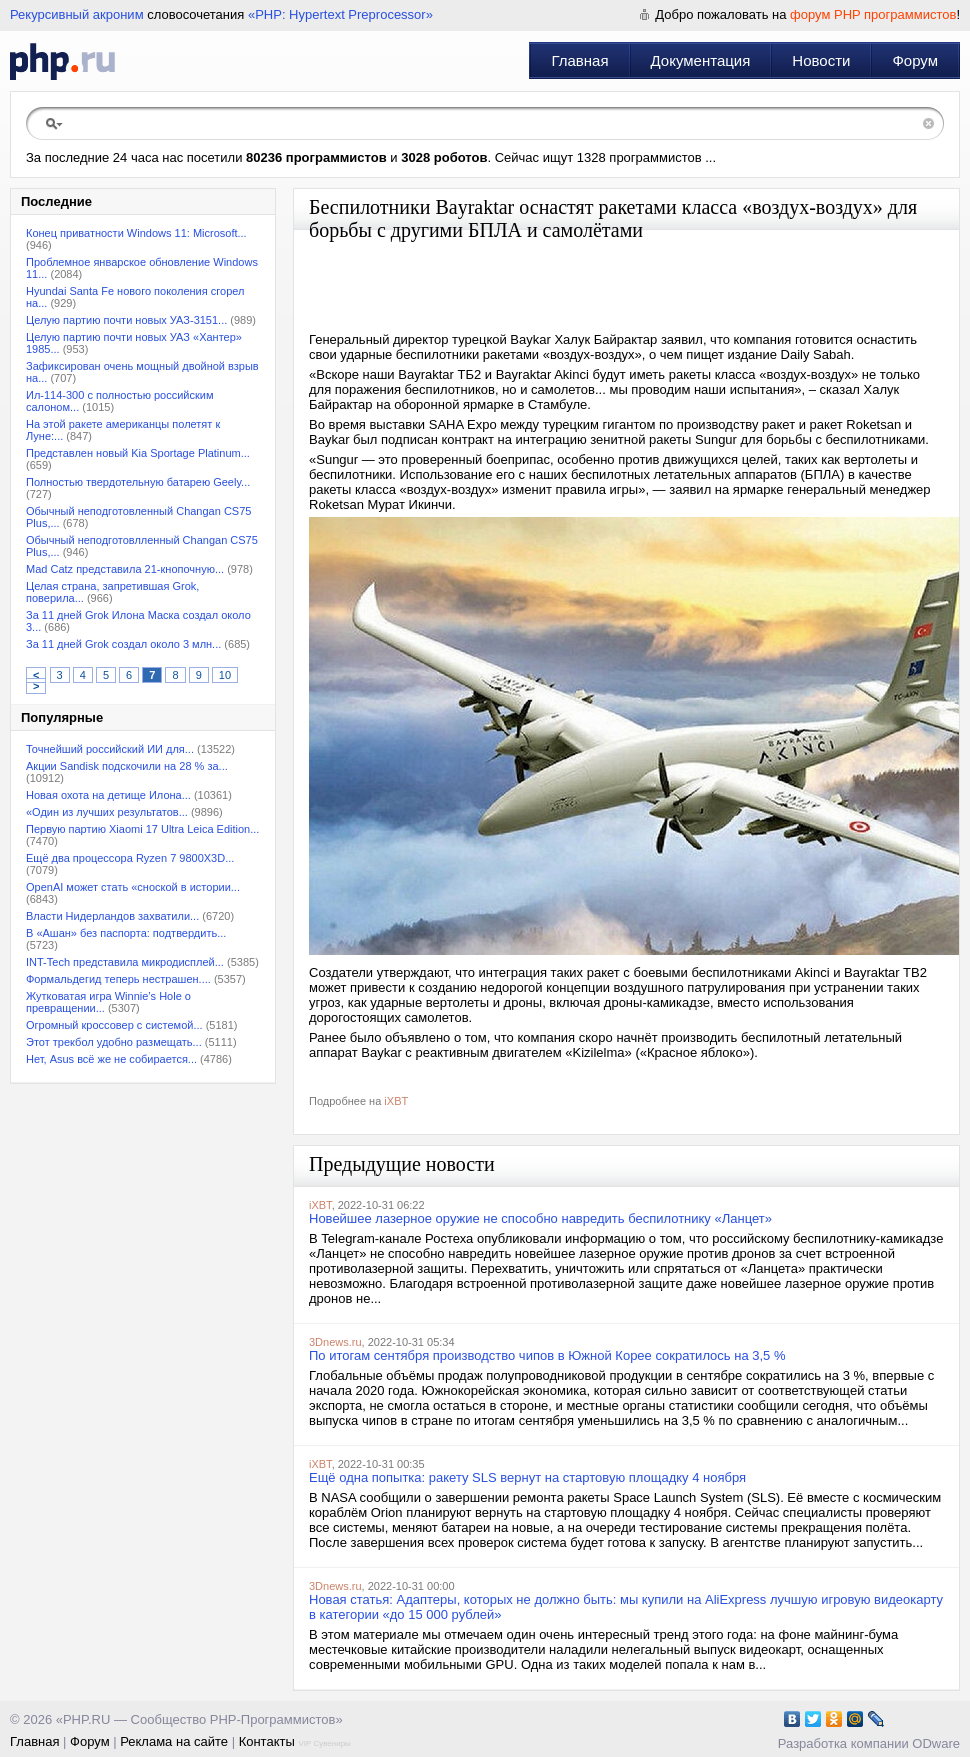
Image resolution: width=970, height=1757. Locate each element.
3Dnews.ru (335, 1342)
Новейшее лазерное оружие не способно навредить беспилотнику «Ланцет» (540, 1218)
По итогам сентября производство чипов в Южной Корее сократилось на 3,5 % (547, 1355)
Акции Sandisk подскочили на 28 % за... (127, 766)
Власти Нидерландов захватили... (112, 916)
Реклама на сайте (174, 1741)
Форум (915, 60)
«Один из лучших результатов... (107, 812)
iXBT (396, 1101)
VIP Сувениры (324, 1743)
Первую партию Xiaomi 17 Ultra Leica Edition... (142, 829)
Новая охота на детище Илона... (108, 795)
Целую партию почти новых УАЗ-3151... (126, 320)
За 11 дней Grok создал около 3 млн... (123, 644)
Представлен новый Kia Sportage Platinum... (138, 453)
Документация (701, 60)
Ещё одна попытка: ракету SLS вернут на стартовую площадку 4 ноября (527, 1477)
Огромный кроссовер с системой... (114, 1025)
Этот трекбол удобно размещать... (114, 1042)
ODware (936, 1743)
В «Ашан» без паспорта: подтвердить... (126, 933)
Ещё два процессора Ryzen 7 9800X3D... (130, 858)
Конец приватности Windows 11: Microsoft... (136, 233)
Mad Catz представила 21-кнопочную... (125, 569)
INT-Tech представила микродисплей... (125, 962)
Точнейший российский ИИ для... (110, 749)
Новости (821, 60)
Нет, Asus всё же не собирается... (111, 1059)
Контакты (267, 1741)
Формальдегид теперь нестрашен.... (118, 979)
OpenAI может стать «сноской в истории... (133, 887)
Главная (579, 60)
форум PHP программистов (873, 14)
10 (225, 675)
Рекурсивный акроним (77, 14)
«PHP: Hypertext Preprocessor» (340, 14)
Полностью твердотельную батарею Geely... (138, 482)
